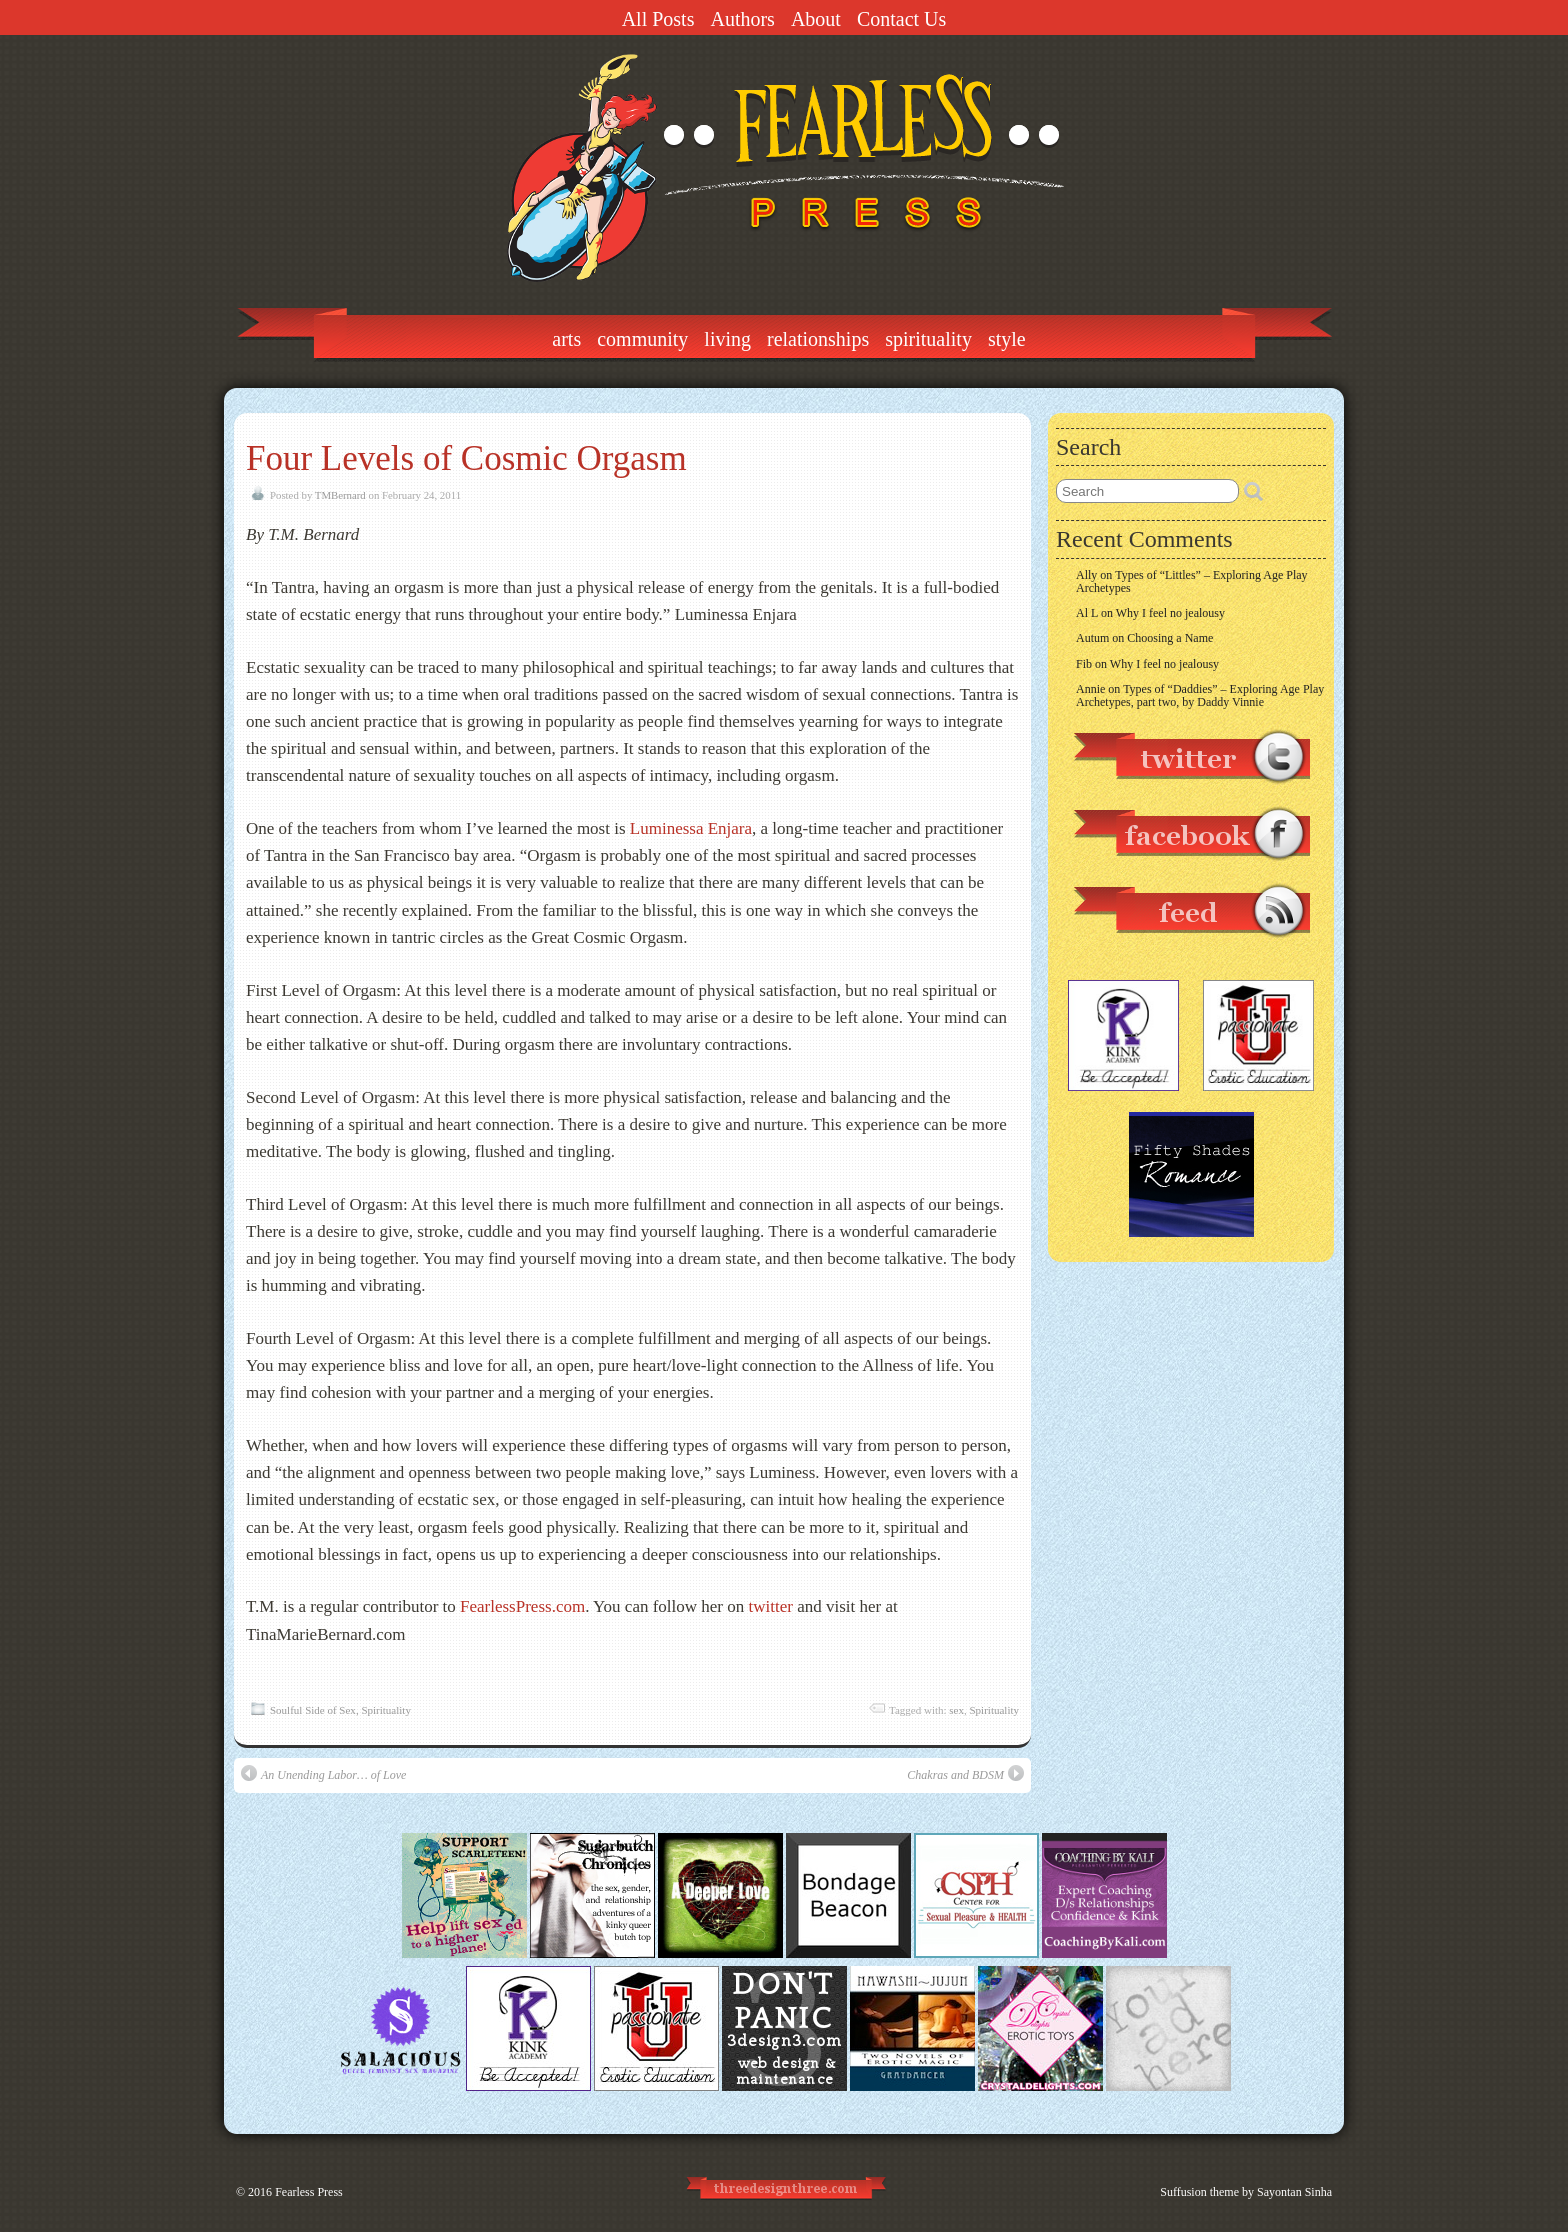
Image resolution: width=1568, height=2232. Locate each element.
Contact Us (901, 19)
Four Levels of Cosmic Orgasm (466, 458)
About (816, 19)
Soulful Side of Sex (313, 1710)
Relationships (818, 339)
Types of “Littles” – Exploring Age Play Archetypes (1192, 581)
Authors (742, 19)
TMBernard (340, 495)
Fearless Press (309, 2192)
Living (727, 339)
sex (956, 1710)
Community (642, 339)
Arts (566, 339)
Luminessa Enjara (691, 828)
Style (1007, 339)
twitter (771, 1606)
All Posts (658, 19)
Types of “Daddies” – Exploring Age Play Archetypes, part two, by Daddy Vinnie (1200, 695)
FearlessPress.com (522, 1606)
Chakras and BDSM (965, 1773)
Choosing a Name (1170, 638)
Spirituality (928, 339)
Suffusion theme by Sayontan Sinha (1246, 2192)
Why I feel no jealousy (1170, 613)
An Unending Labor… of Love (323, 1773)
